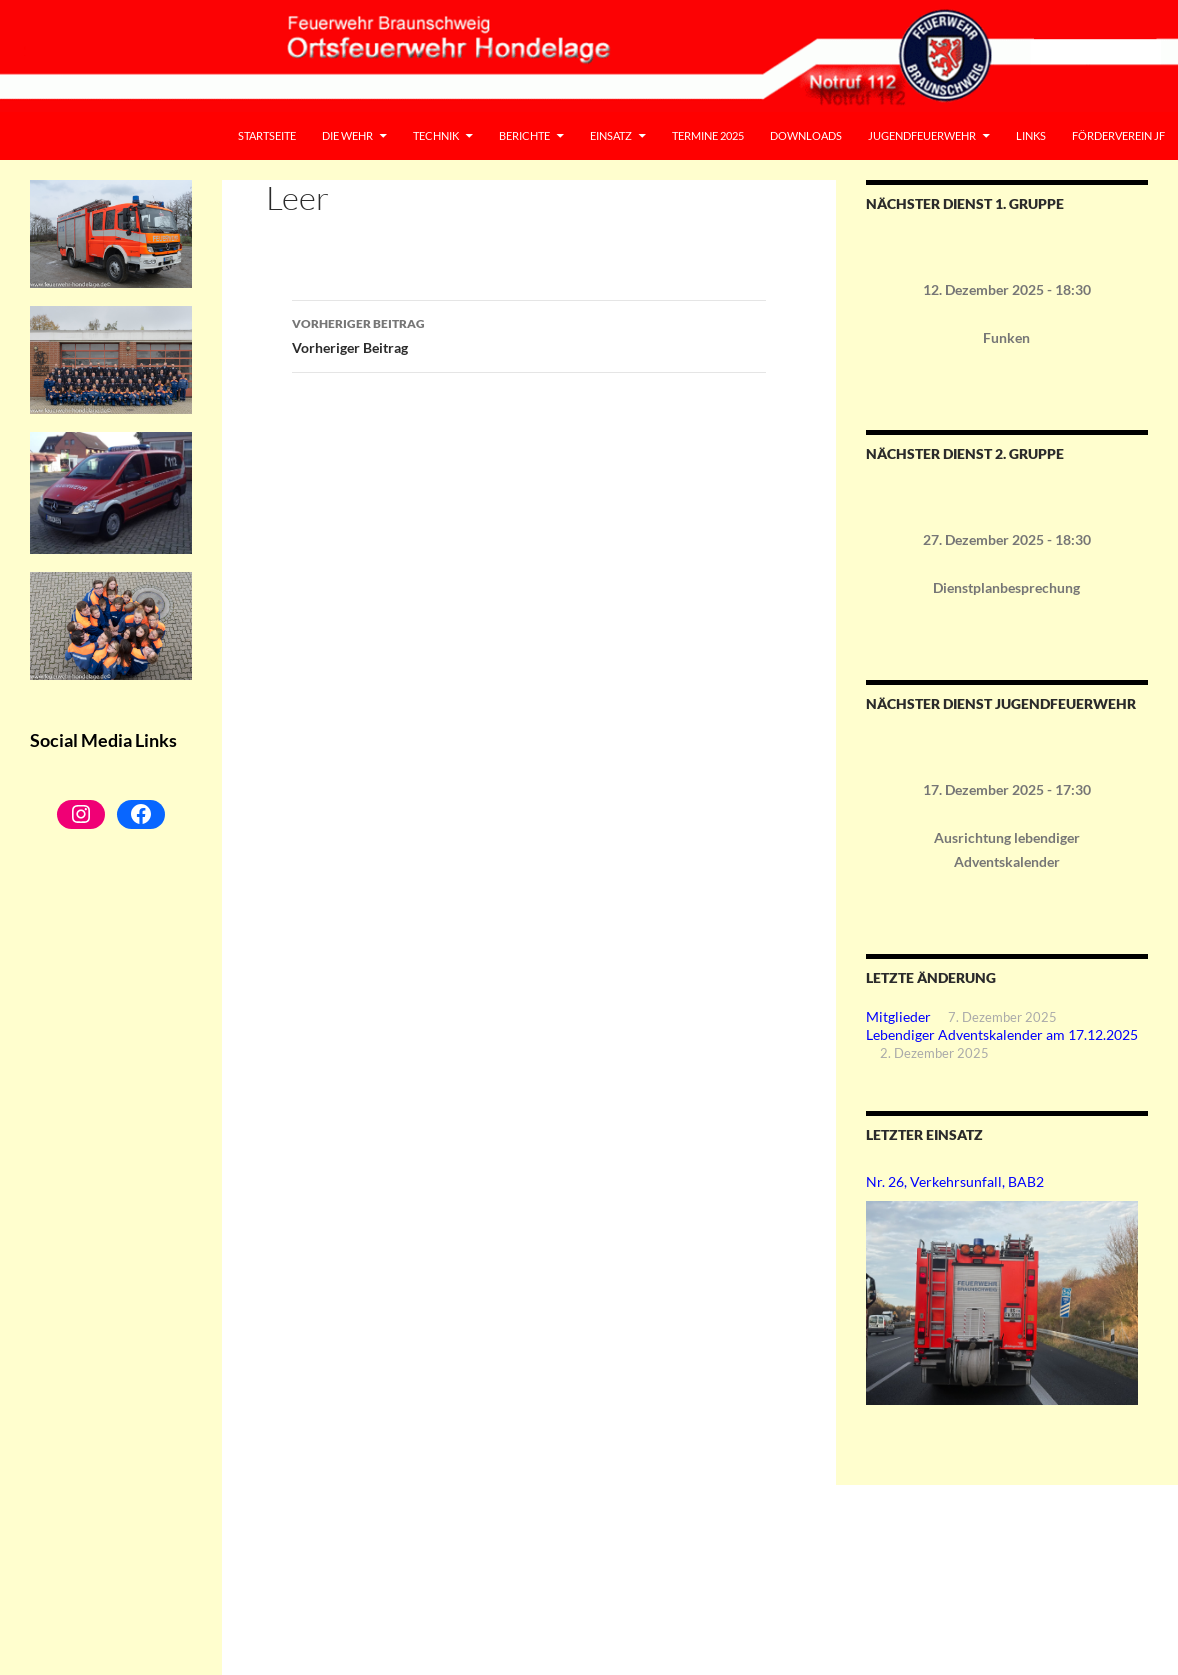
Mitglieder (898, 1016)
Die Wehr (347, 135)
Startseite (267, 135)
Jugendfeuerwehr (922, 135)
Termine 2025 (708, 135)
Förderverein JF (1118, 135)
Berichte (524, 135)
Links (1031, 135)
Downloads (806, 135)
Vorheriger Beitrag (529, 334)
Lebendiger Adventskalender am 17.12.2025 (1002, 1034)
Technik (436, 135)
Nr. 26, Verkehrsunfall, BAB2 (955, 1181)
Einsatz (611, 135)
